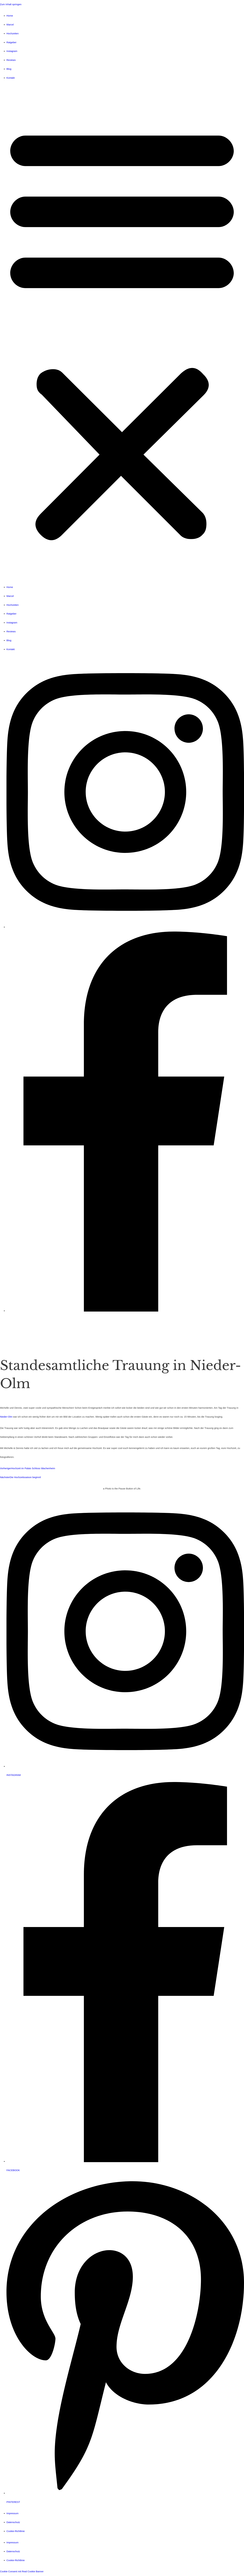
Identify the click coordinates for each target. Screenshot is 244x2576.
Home (9, 15)
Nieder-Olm (6, 1416)
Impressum (12, 2513)
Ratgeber (11, 42)
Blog (8, 68)
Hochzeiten (12, 33)
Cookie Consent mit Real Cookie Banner (22, 2571)
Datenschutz (13, 2522)
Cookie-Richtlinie (15, 2531)
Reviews (11, 60)
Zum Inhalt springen (11, 4)
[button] (122, 332)
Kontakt (10, 77)
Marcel (10, 24)
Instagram (11, 51)
